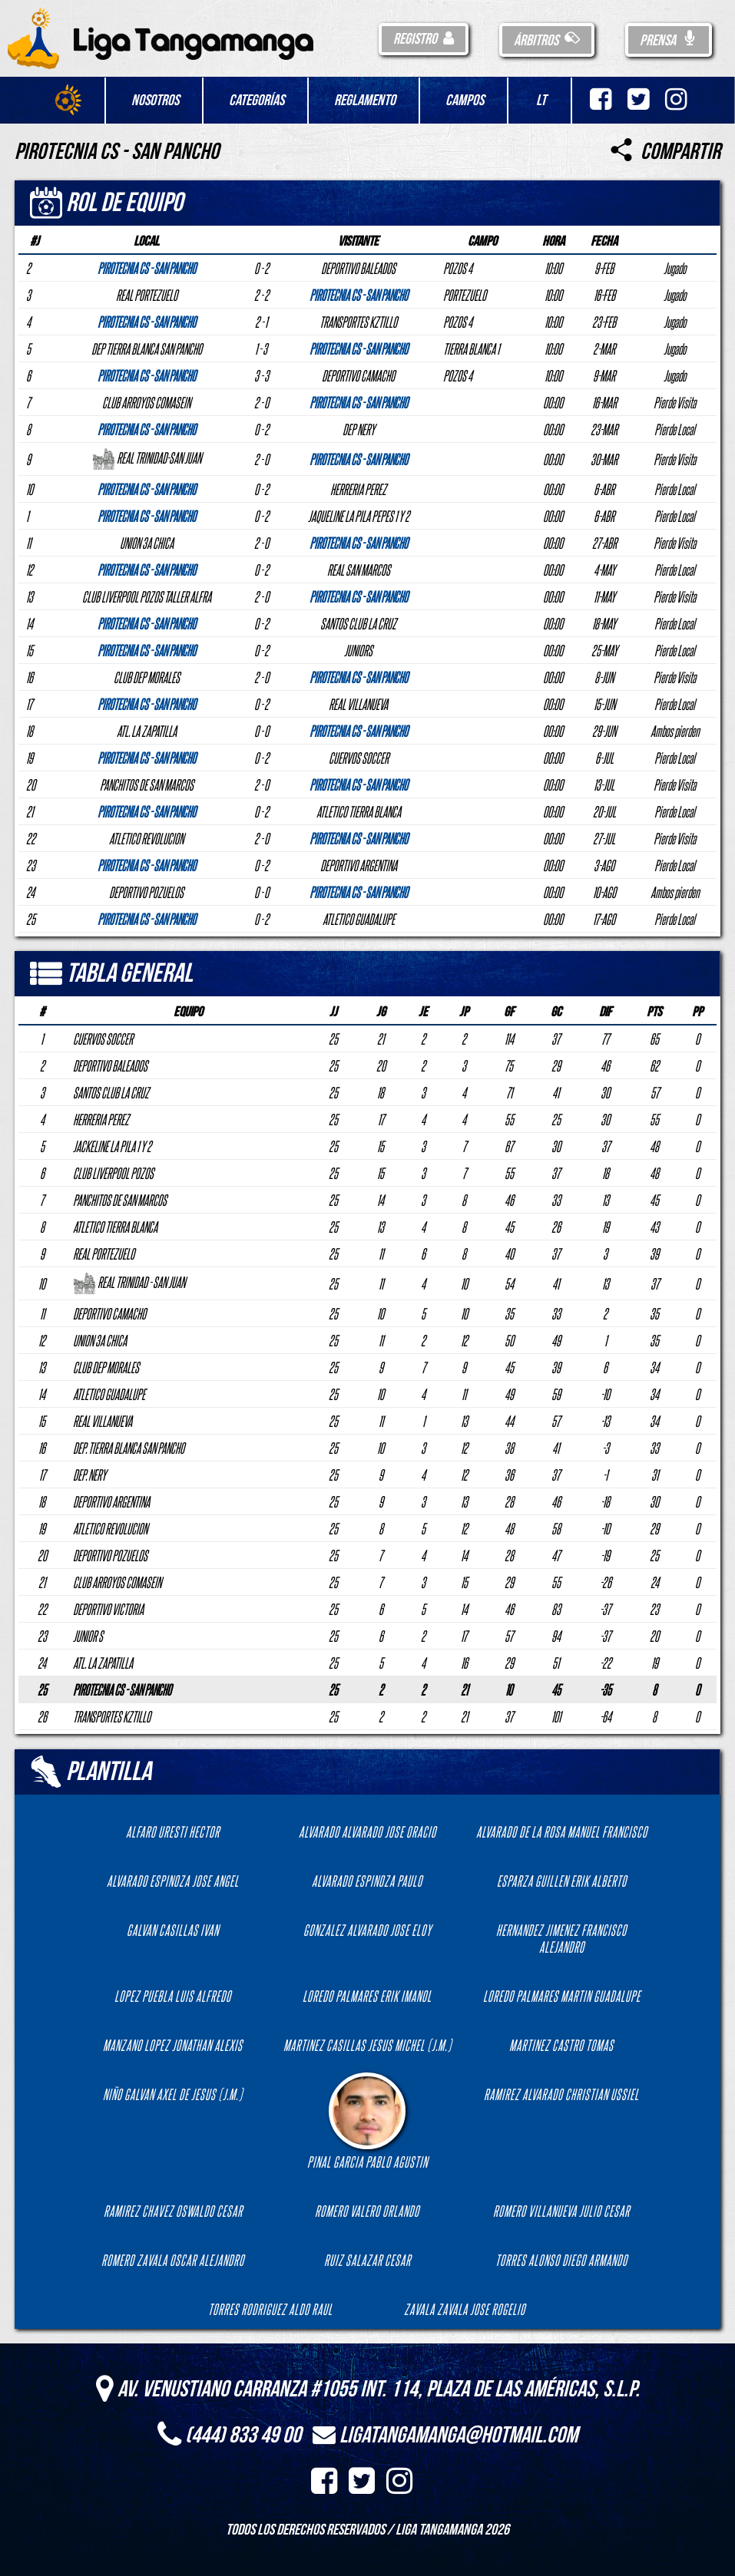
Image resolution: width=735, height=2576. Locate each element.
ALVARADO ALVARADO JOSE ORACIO (367, 1831)
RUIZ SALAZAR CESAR (367, 2259)
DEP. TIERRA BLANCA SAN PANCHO (128, 1447)
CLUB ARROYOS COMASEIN (117, 1582)
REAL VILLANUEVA (102, 1420)
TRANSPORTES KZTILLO (112, 1716)
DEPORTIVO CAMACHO (109, 1313)
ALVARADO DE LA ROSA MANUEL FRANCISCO (561, 1831)
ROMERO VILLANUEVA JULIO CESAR (561, 2210)
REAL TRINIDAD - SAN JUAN (129, 1281)
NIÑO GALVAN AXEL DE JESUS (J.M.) (173, 2094)
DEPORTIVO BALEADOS (110, 1065)
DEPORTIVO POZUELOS (110, 1555)
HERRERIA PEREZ (101, 1119)
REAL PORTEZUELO (103, 1253)
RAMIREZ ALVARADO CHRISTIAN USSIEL (561, 2094)
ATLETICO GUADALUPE (109, 1393)
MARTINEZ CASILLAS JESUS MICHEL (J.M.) (367, 2044)
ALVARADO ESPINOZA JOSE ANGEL (173, 1880)
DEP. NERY (89, 1474)
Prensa (668, 40)
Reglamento (365, 100)
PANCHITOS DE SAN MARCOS (120, 1199)
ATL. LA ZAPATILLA (103, 1662)
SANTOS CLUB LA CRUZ (111, 1092)
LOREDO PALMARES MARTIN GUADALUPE (562, 1995)
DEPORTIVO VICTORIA (108, 1608)
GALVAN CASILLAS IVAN (173, 1929)
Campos (464, 100)
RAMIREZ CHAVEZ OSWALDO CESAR (173, 2210)
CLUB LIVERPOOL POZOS (113, 1172)
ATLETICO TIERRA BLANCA (115, 1226)
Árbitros (547, 40)
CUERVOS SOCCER (103, 1038)
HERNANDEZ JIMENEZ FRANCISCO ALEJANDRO (561, 1938)
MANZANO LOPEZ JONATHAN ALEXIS (173, 2044)
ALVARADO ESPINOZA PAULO (367, 1880)
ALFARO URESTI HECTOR (173, 1831)
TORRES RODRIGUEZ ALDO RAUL (270, 2308)
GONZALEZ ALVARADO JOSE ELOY (367, 1929)
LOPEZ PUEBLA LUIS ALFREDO (172, 1995)
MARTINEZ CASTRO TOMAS (561, 2044)
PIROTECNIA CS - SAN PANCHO (122, 1689)
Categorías (256, 100)
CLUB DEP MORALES (106, 1367)
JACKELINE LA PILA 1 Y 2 (112, 1146)
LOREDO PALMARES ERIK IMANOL (367, 1995)
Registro (423, 39)
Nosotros (155, 100)
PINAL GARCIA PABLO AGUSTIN (367, 2121)
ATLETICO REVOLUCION (110, 1528)
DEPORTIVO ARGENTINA (111, 1501)
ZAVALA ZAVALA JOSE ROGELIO (464, 2308)
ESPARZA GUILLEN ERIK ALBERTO (562, 1880)
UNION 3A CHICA (100, 1340)
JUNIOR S (88, 1635)
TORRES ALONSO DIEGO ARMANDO (561, 2259)
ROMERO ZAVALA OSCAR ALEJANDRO (172, 2259)
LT (541, 100)
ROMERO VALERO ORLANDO (367, 2210)
